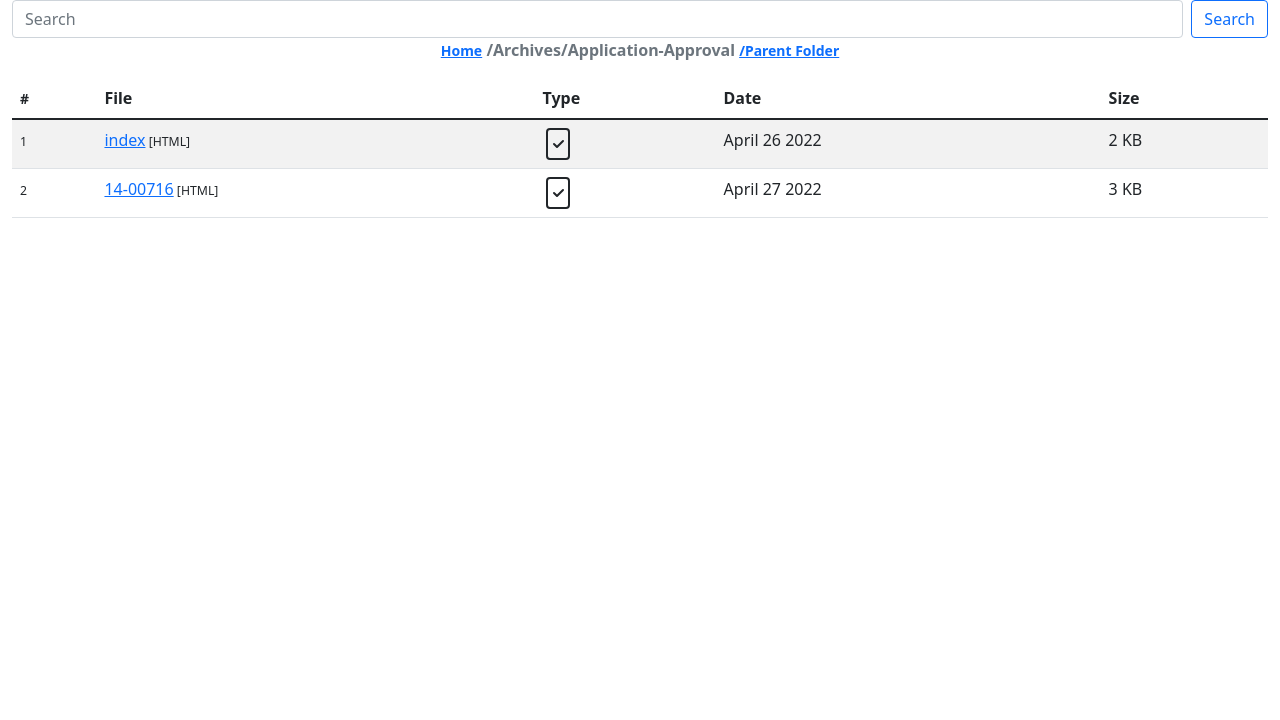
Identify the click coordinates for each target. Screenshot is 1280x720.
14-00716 (138, 189)
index (124, 140)
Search (1229, 19)
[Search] (597, 19)
